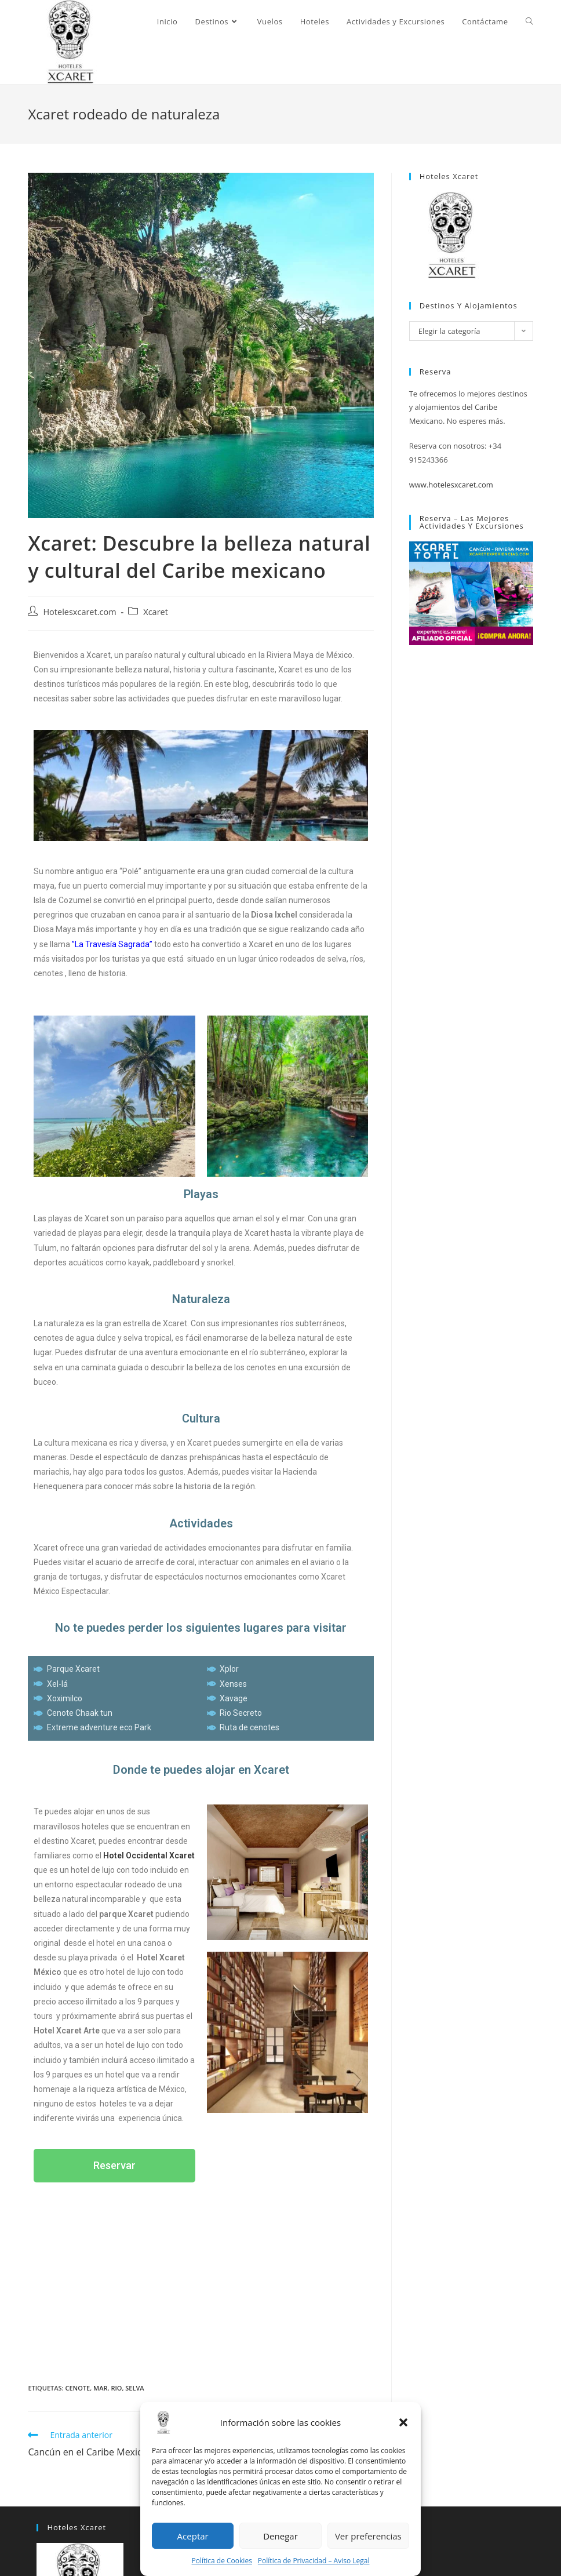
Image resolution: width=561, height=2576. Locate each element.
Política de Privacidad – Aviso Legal (314, 2561)
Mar (100, 2388)
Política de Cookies (222, 2561)
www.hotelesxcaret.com (451, 484)
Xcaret (155, 611)
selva (134, 2388)
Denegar (280, 2536)
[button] (403, 2422)
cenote (77, 2388)
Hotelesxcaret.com (79, 611)
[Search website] (529, 21)
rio (116, 2388)
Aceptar (193, 2536)
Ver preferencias (368, 2536)
